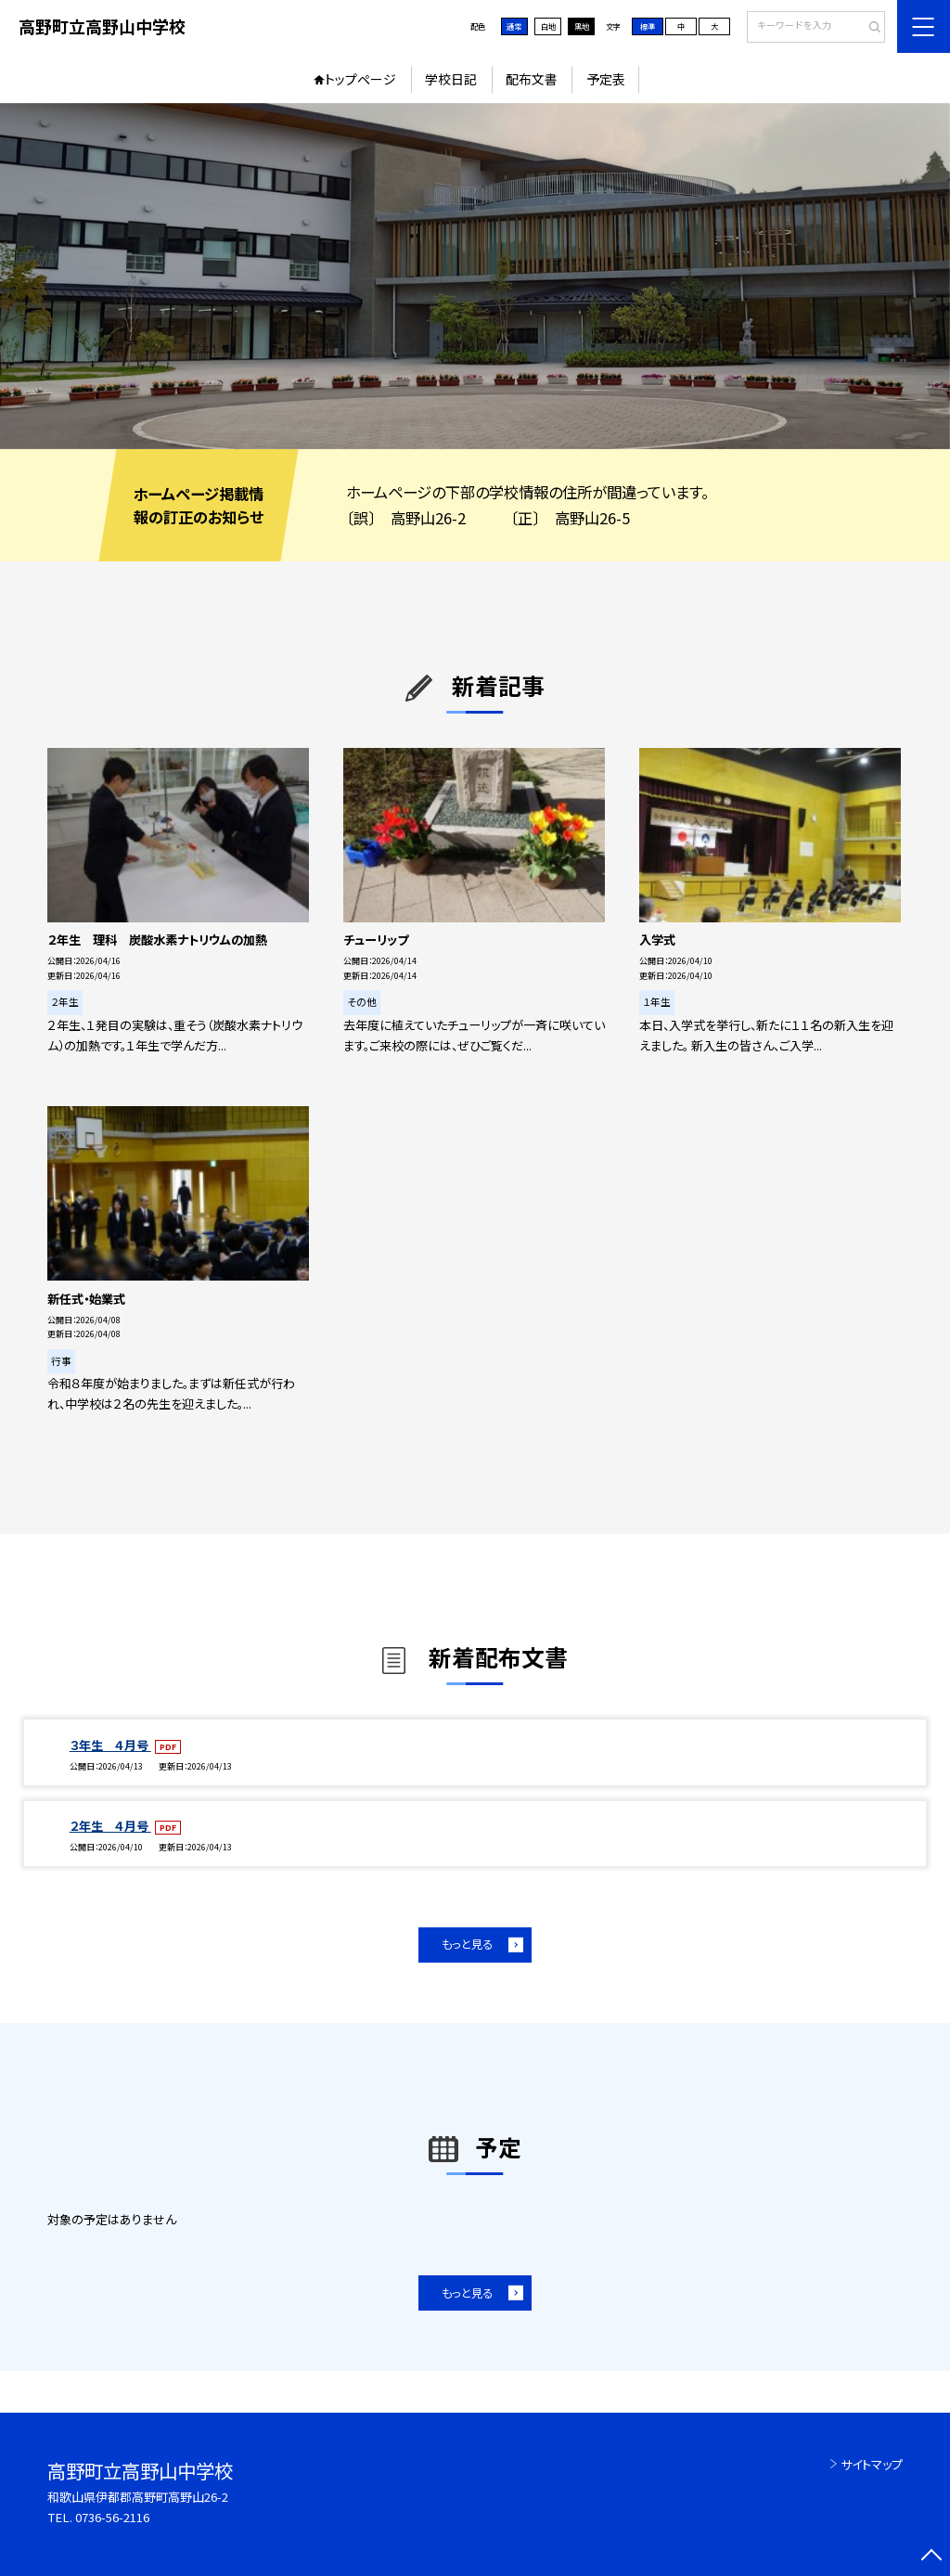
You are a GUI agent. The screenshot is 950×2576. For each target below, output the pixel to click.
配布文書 (532, 79)
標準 (647, 26)
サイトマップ (872, 2464)
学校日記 (451, 79)
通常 (514, 26)
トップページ (360, 79)
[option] (475, 276)
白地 (548, 26)
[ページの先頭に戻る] (931, 2557)
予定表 (605, 79)
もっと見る (467, 1944)
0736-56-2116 (112, 2517)
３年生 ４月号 (110, 1745)
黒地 (581, 26)
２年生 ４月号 (110, 1826)
